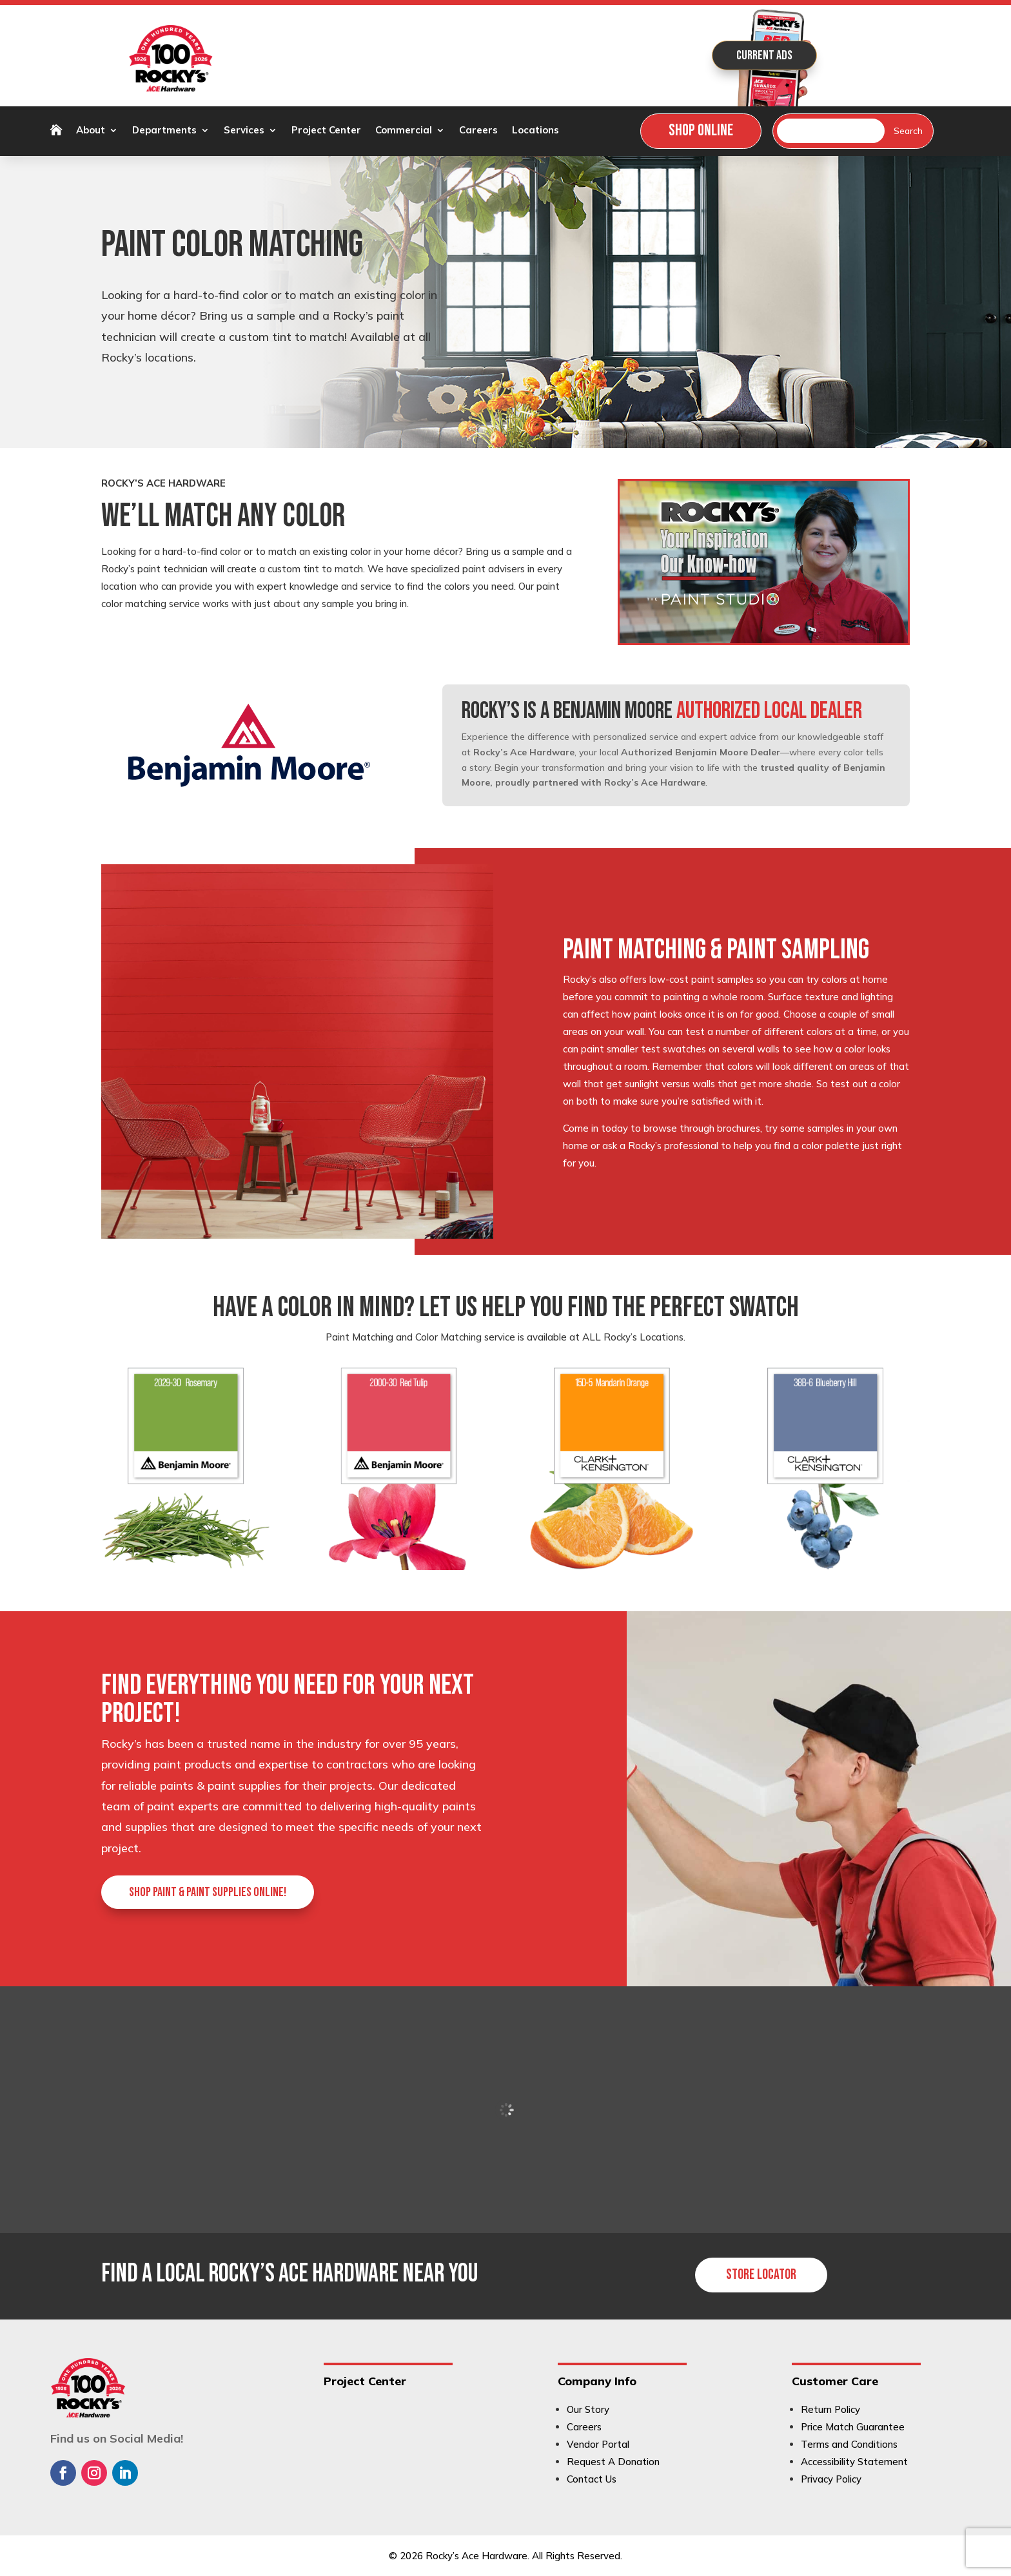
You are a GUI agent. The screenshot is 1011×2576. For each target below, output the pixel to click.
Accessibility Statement (854, 2461)
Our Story (588, 2409)
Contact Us (591, 2479)
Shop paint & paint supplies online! (207, 1892)
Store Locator (761, 2274)
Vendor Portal (598, 2444)
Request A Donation (613, 2461)
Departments (164, 131)
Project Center (326, 131)
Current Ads (764, 55)
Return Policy (830, 2409)
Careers (478, 131)
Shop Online (701, 130)
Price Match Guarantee (853, 2427)
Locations (535, 131)
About (90, 131)
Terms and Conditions (849, 2444)
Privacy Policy (831, 2479)
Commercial (403, 131)
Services (244, 131)
